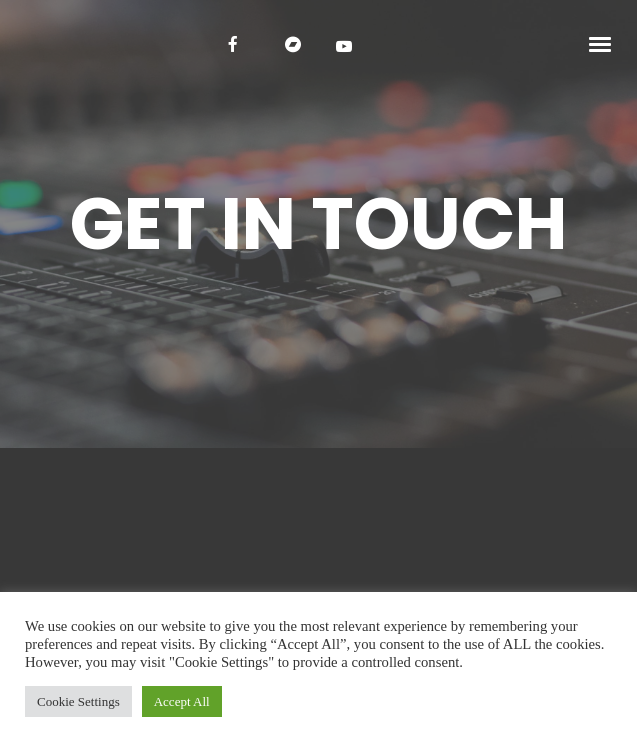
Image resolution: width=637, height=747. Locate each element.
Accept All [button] (182, 701)
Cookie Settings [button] (78, 701)
